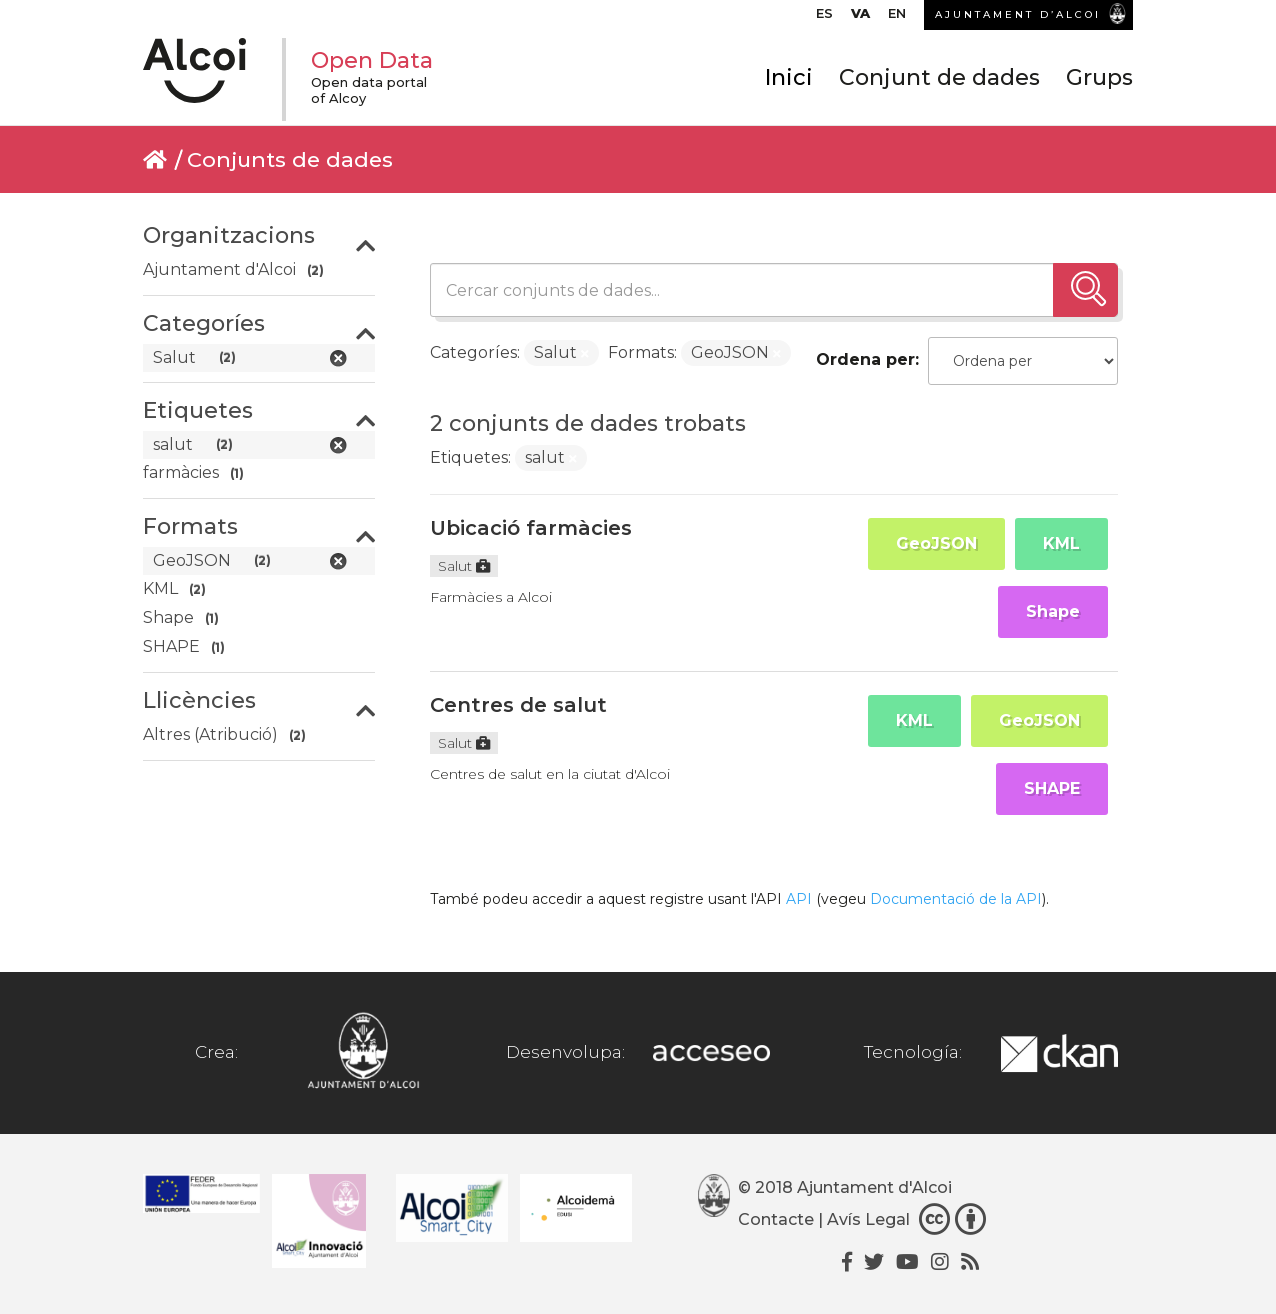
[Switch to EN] (897, 18)
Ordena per (865, 359)
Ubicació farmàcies (531, 528)
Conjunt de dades (939, 77)
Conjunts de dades (290, 159)
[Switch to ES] (824, 18)
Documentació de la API (956, 899)
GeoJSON (936, 543)
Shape (1053, 611)
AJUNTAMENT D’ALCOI (1018, 14)
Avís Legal (868, 1219)
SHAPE (1052, 788)
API (799, 899)
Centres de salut (518, 705)
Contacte (776, 1219)
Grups (1099, 77)
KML (1061, 543)
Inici (789, 77)
